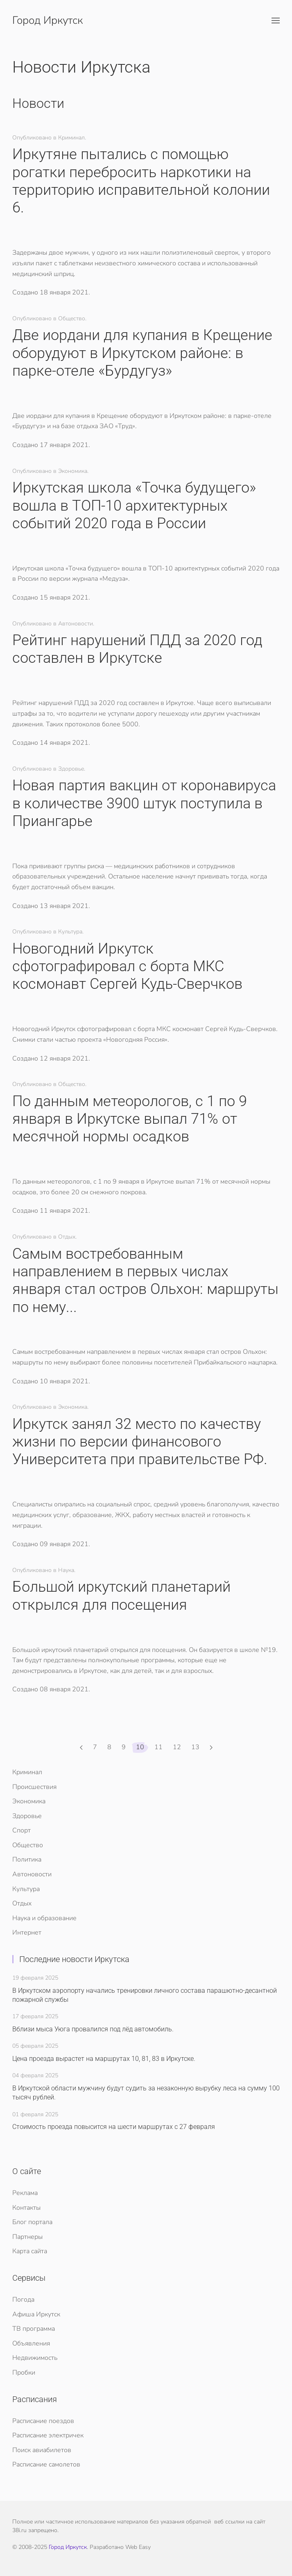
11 (158, 1747)
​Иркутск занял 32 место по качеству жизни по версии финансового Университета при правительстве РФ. (139, 1441)
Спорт (21, 1830)
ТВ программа (33, 2328)
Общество (27, 1845)
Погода (23, 2299)
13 (195, 1747)
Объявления (31, 2343)
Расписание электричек (48, 2435)
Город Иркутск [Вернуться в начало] (47, 20)
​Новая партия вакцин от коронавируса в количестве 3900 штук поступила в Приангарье (144, 803)
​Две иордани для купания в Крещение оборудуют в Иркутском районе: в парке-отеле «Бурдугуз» (142, 352)
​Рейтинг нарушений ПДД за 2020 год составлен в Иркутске (137, 649)
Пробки (23, 2372)
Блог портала (32, 2222)
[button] (276, 20)
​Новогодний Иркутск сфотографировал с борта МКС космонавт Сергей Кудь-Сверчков (127, 966)
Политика (26, 1859)
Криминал (27, 1772)
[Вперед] (211, 1747)
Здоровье (27, 1816)
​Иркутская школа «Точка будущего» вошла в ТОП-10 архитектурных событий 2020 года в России (134, 505)
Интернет (26, 1932)
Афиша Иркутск (36, 2314)
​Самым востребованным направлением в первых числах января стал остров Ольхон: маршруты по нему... (145, 1280)
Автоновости (32, 1874)
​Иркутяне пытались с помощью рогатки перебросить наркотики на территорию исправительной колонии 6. (141, 181)
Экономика (28, 1801)
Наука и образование (44, 1918)
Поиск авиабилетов (41, 2450)
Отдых (22, 1903)
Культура (26, 1889)
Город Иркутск (68, 2547)
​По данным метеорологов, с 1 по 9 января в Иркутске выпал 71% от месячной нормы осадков (129, 1119)
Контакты (26, 2207)
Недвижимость (34, 2357)
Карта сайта (29, 2251)
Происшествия (34, 1786)
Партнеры (27, 2236)
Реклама (25, 2192)
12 (177, 1747)
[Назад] (81, 1747)
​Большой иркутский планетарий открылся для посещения (121, 1595)
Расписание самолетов (46, 2464)
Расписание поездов (43, 2420)
